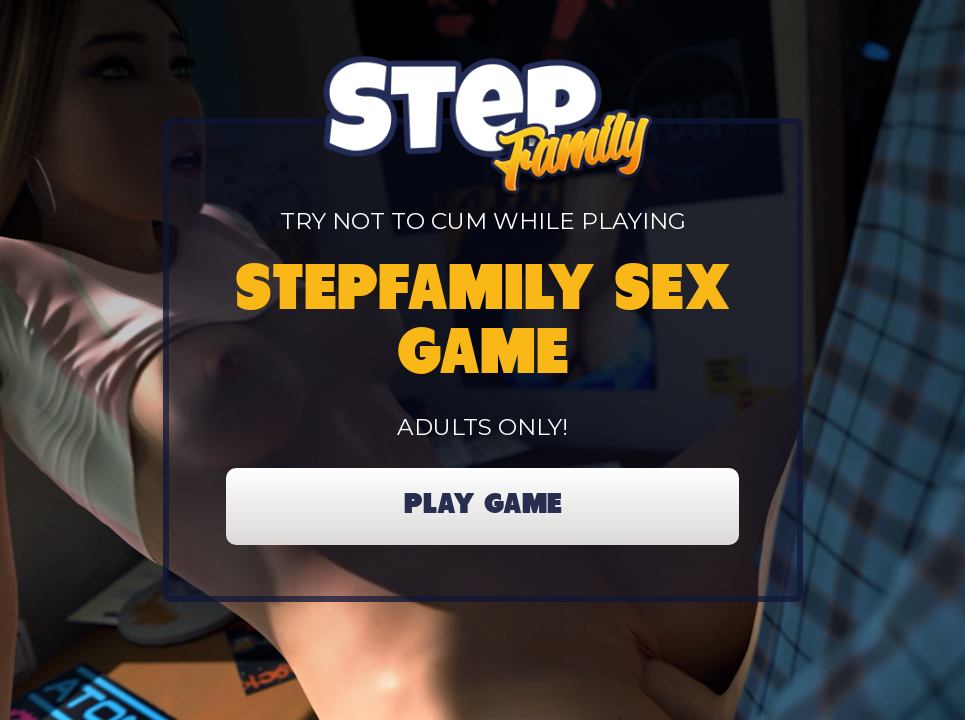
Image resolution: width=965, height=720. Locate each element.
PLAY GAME (483, 505)
